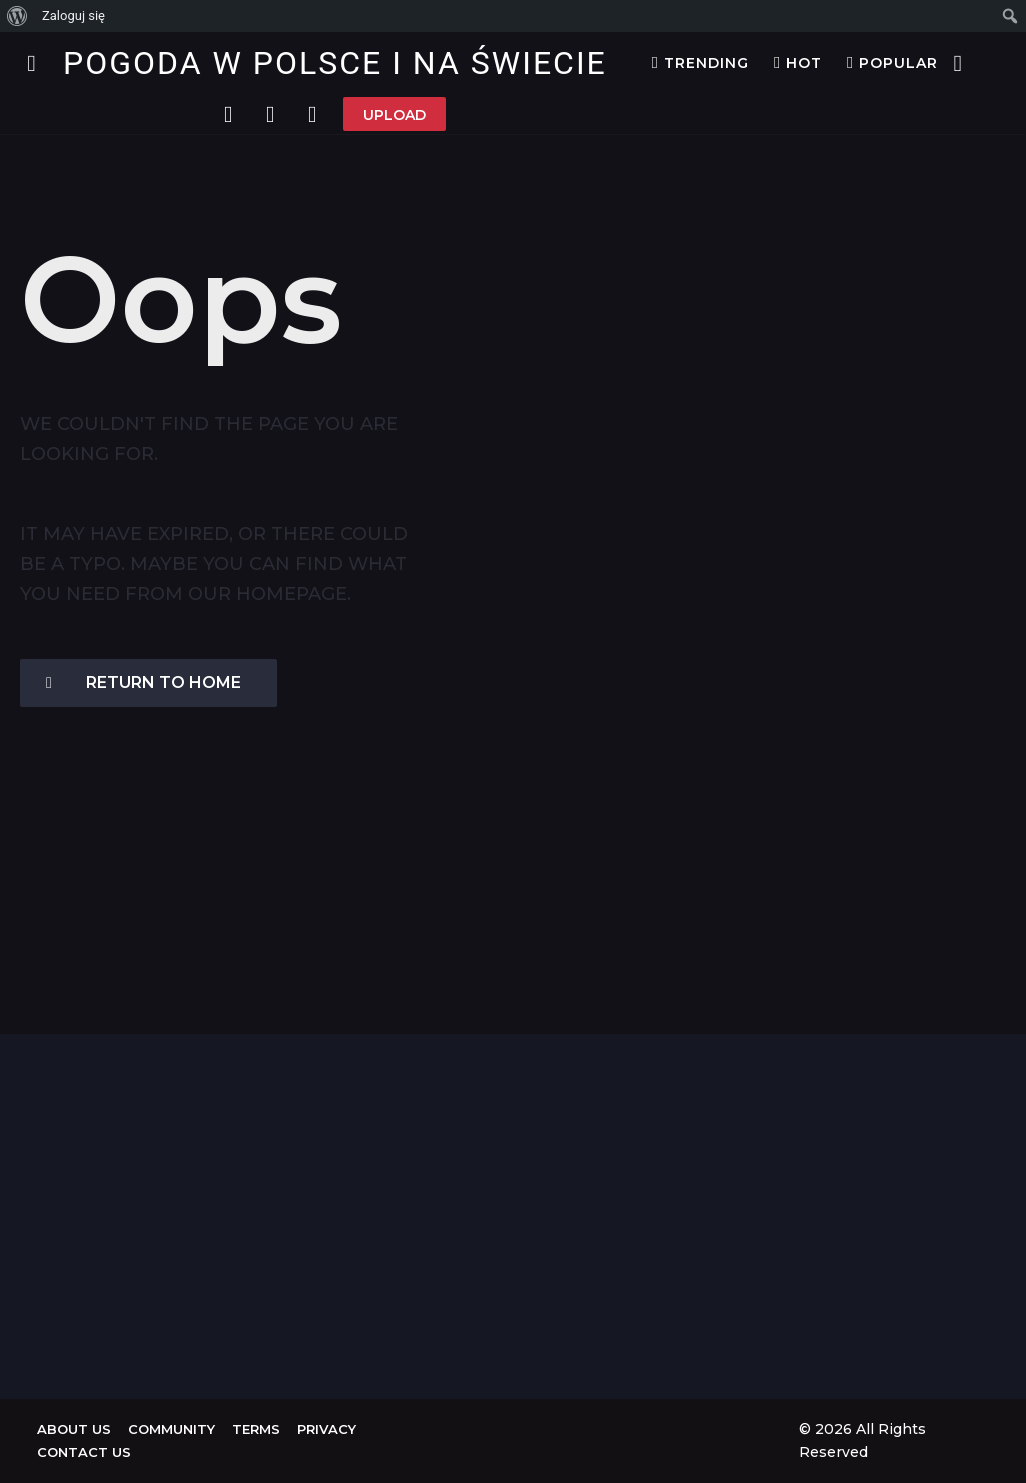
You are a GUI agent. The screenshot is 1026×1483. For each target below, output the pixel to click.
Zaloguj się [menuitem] (73, 15)
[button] (31, 63)
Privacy (326, 1429)
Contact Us (84, 1452)
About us (74, 1429)
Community (171, 1429)
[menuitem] (17, 16)
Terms (256, 1429)
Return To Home (143, 682)
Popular (892, 63)
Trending (700, 63)
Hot (798, 63)
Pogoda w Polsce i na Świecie (335, 63)
